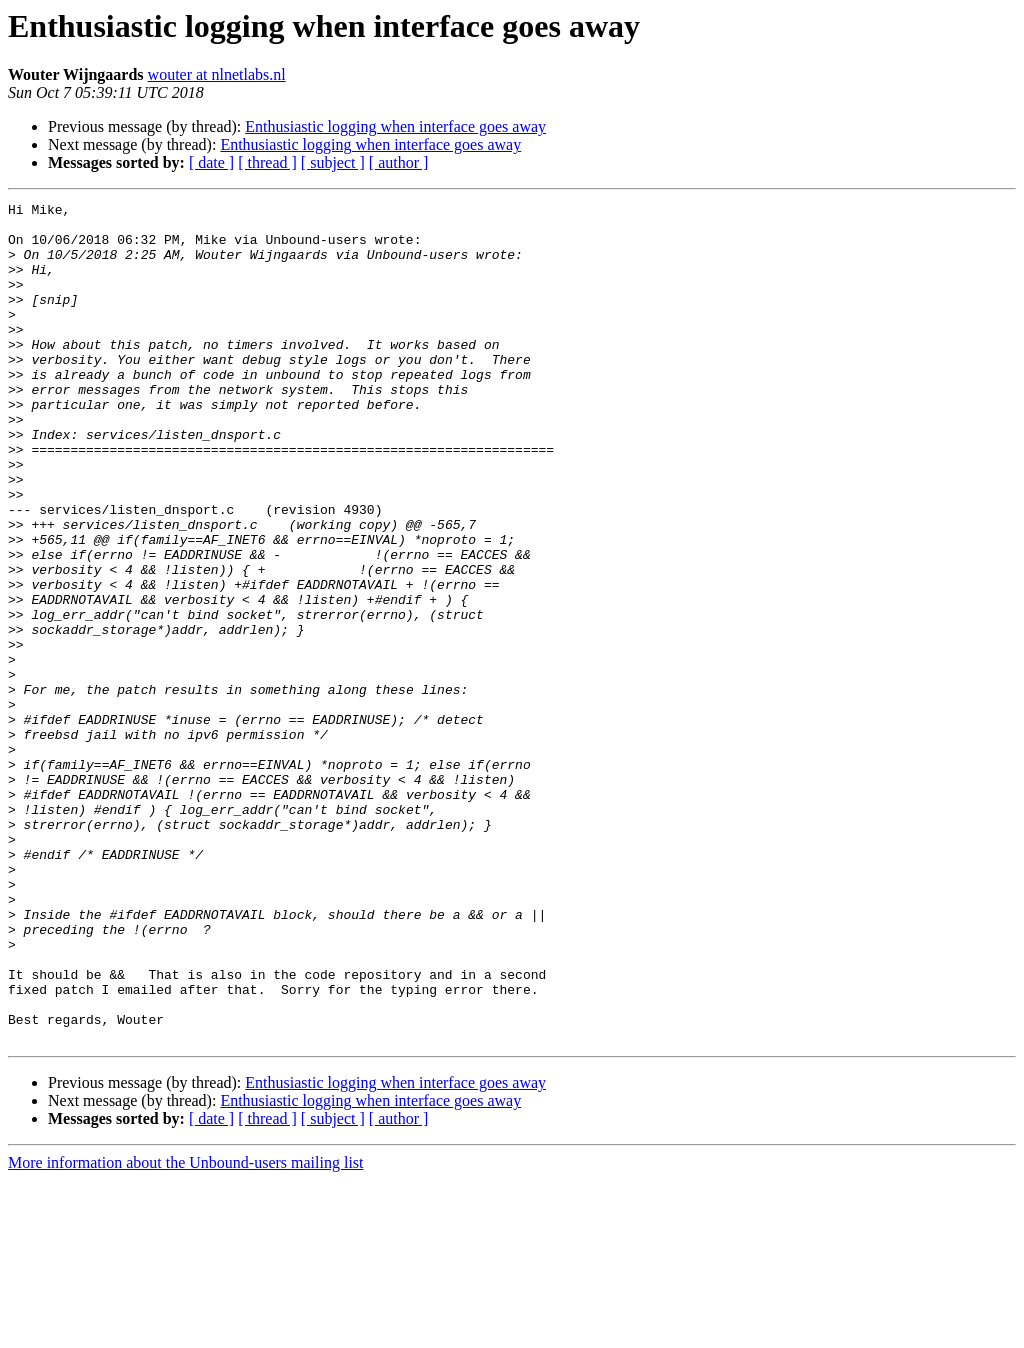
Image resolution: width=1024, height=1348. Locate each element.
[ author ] (399, 162)
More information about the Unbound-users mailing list (186, 1330)
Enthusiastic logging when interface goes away (395, 126)
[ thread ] (267, 162)
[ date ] (211, 162)
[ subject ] (333, 162)
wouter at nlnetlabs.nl (217, 74)
